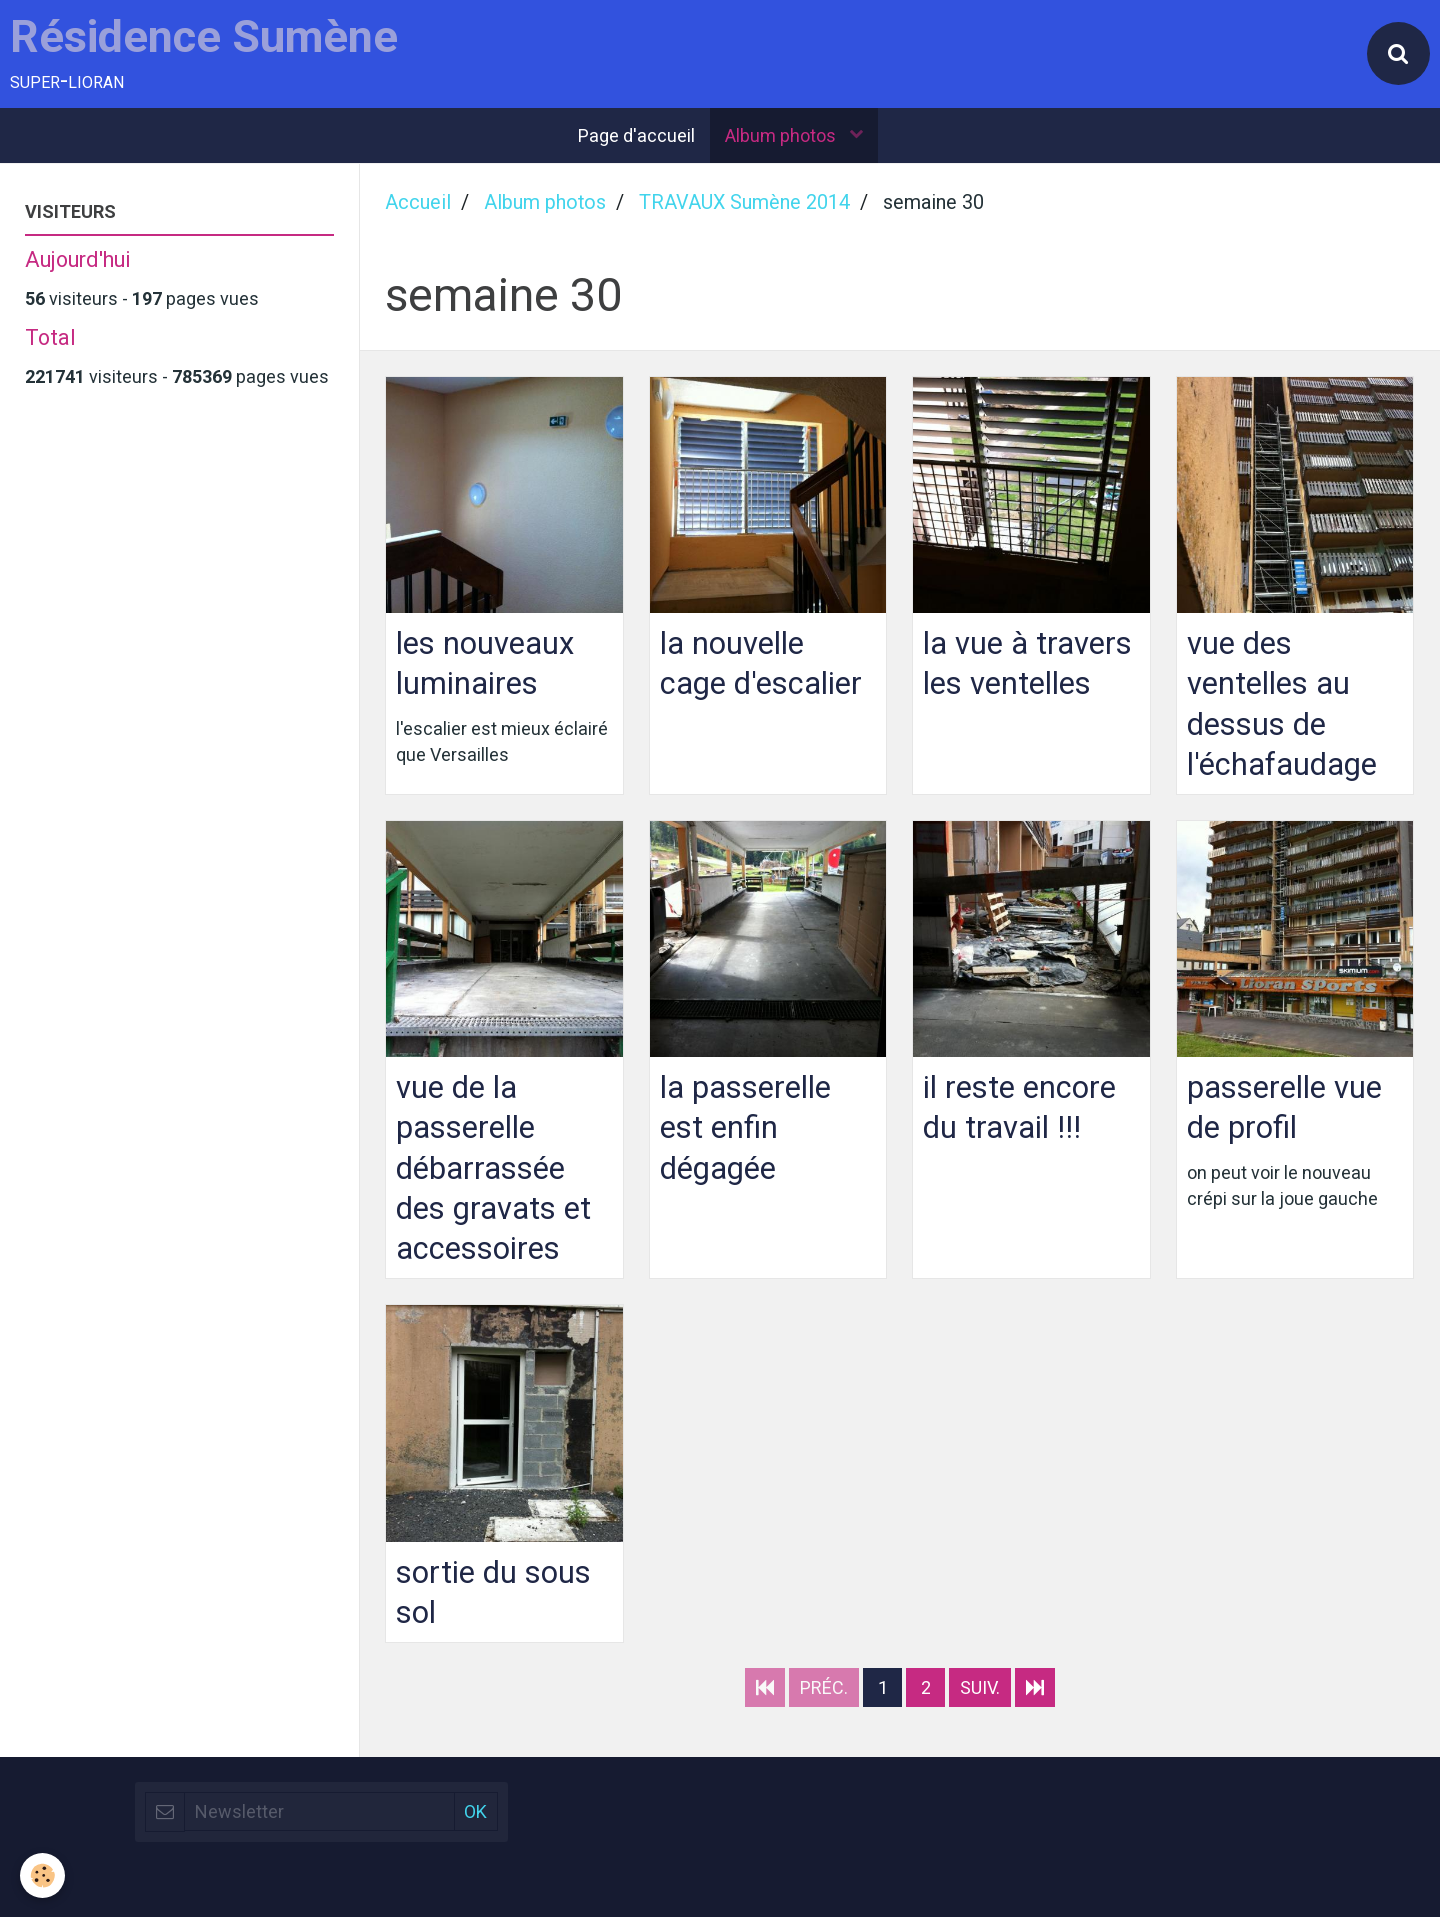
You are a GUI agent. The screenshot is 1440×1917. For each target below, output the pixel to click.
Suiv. (980, 1687)
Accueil (418, 202)
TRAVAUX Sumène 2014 (744, 202)
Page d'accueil (636, 135)
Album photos (782, 135)
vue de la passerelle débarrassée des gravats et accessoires (493, 1168)
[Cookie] (42, 1875)
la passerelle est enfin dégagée (745, 1127)
